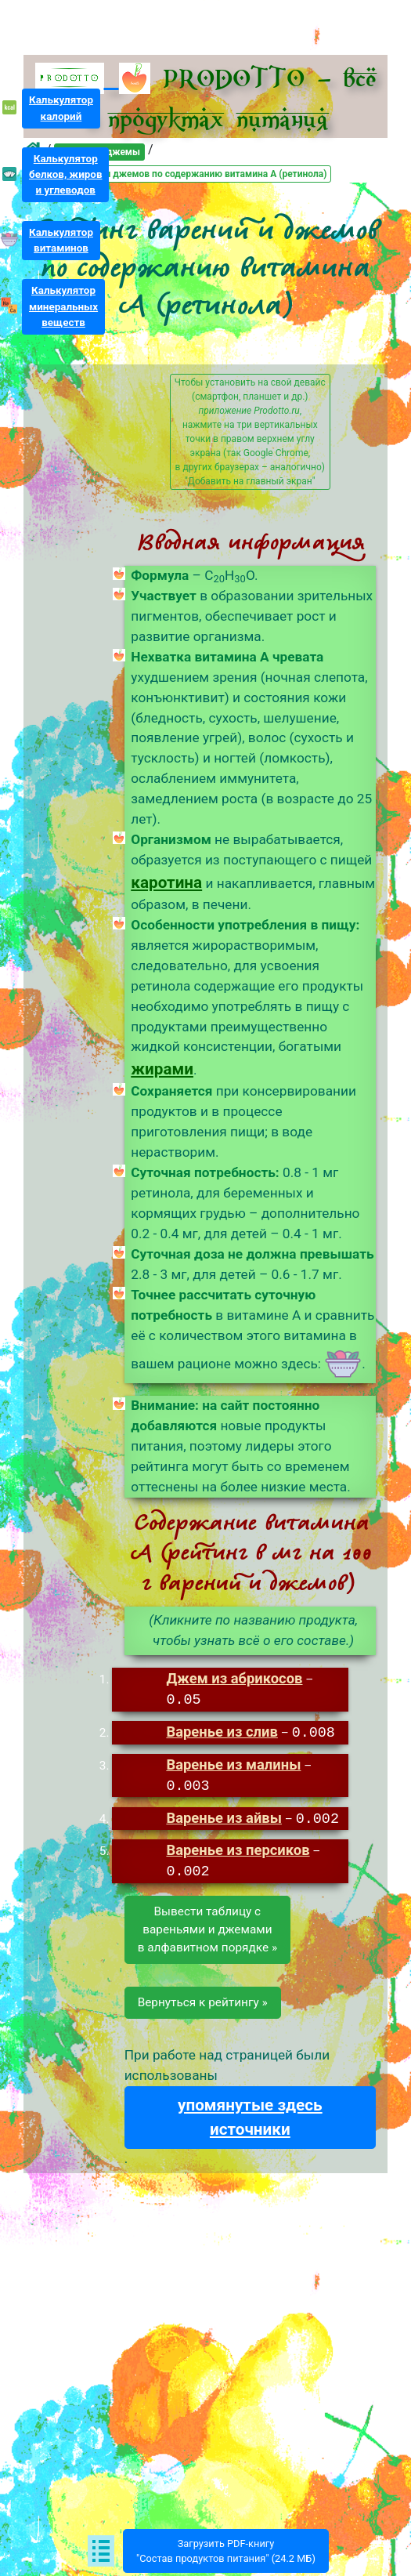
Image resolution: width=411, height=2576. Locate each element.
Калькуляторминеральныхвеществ (63, 306)
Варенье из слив (222, 1732)
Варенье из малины (233, 1763)
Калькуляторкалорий (61, 107)
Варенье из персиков (237, 1849)
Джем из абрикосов (234, 1678)
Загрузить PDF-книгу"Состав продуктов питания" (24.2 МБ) (225, 2551)
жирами (162, 1069)
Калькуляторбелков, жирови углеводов (66, 174)
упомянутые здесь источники (250, 2116)
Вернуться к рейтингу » (203, 2001)
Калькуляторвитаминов (61, 240)
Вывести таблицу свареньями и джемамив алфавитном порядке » (207, 1929)
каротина (166, 882)
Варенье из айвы (224, 1818)
